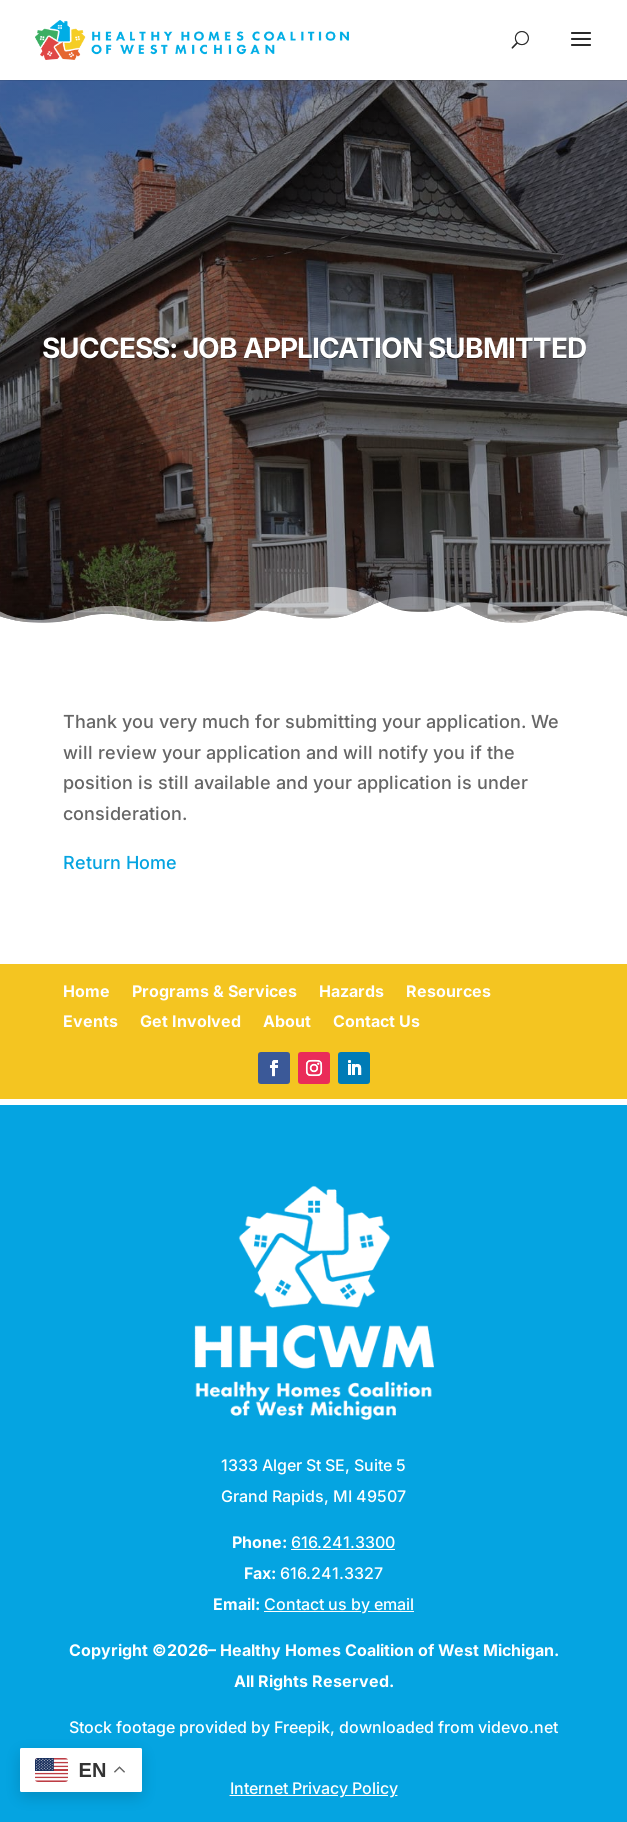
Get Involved (190, 1022)
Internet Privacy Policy (314, 1788)
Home (86, 992)
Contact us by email (339, 1604)
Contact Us (376, 1022)
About (287, 1022)
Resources (448, 992)
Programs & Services (214, 992)
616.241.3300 (343, 1542)
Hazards (351, 992)
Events (90, 1022)
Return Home (120, 862)
